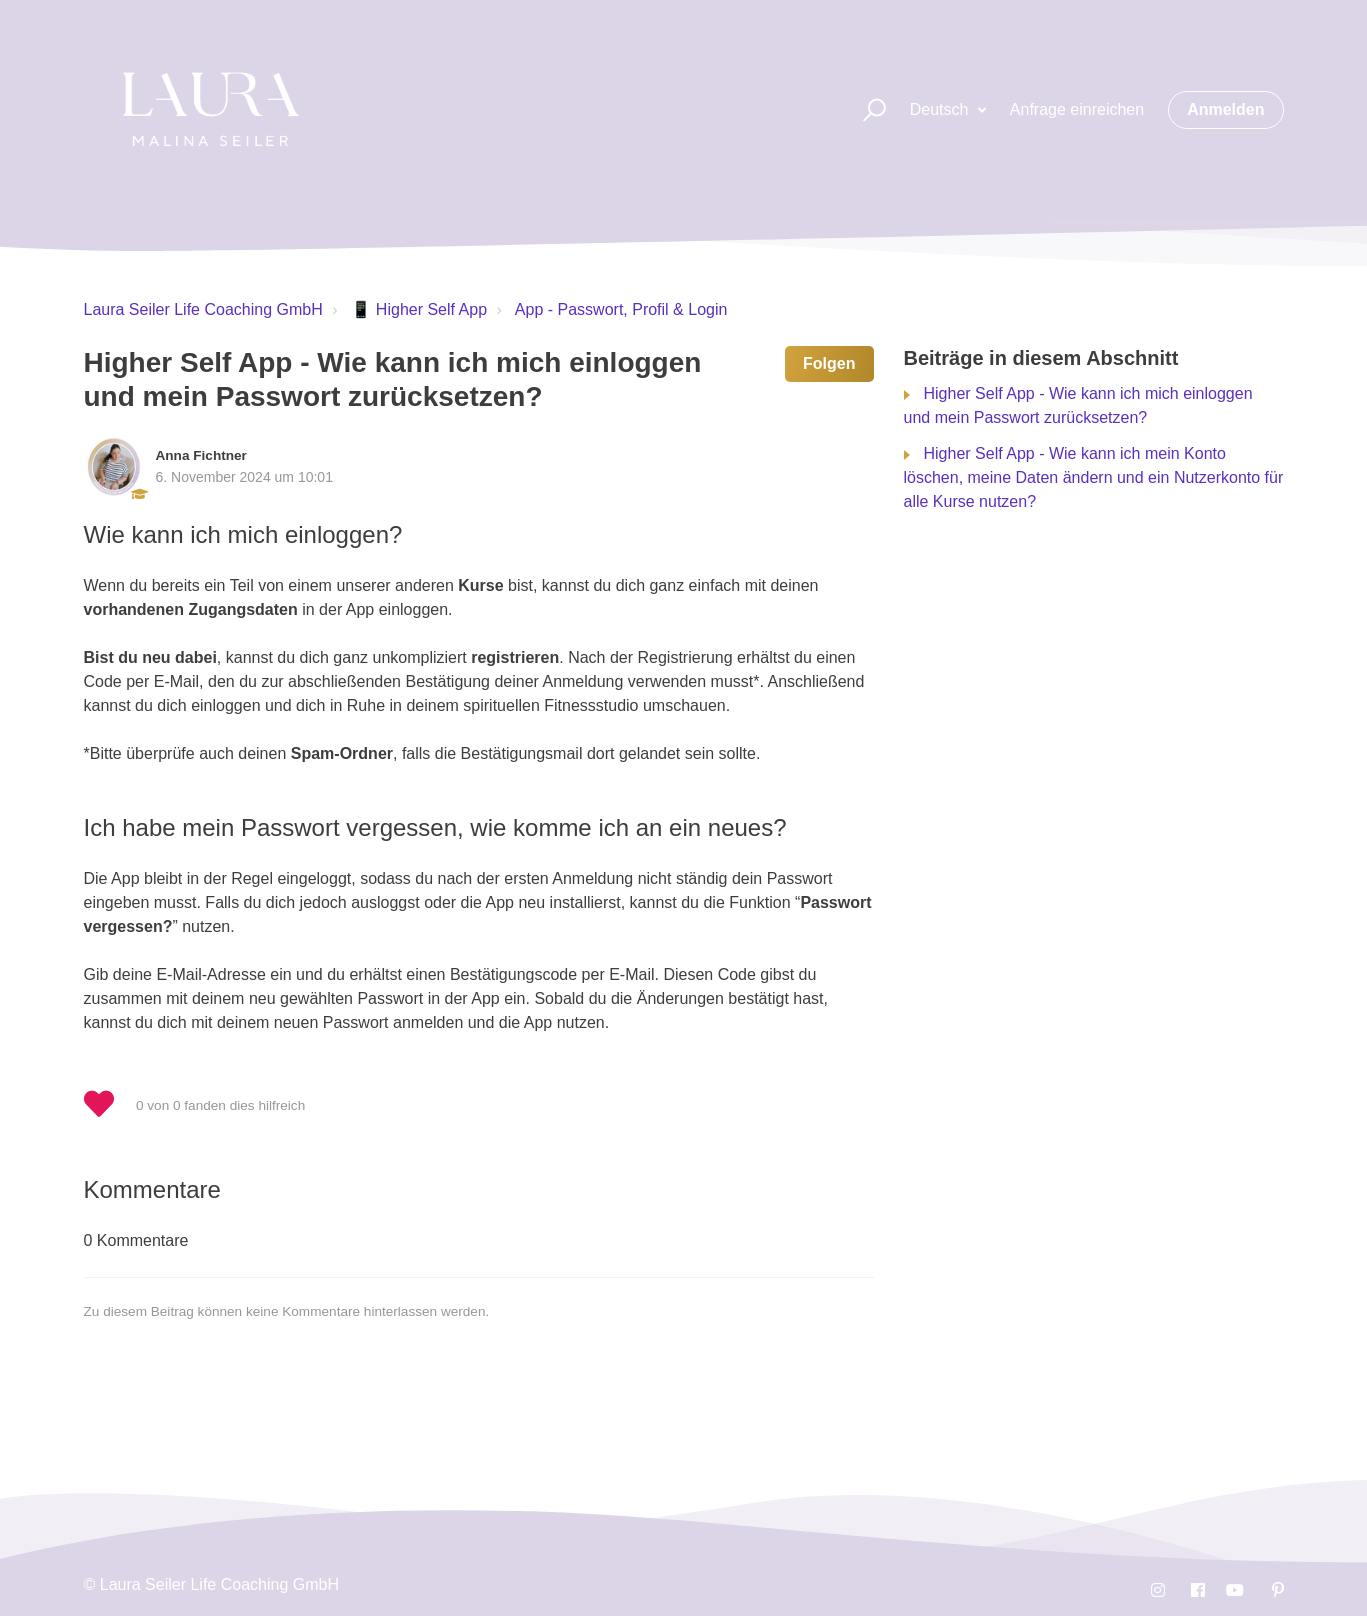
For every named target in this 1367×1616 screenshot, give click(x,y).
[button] (865, 110)
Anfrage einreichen (1077, 109)
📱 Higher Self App (419, 309)
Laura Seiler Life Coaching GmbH (203, 309)
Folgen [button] (829, 363)
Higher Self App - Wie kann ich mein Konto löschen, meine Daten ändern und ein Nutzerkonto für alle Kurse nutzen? (1094, 477)
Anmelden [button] (1225, 109)
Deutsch (941, 109)
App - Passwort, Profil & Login (621, 309)
